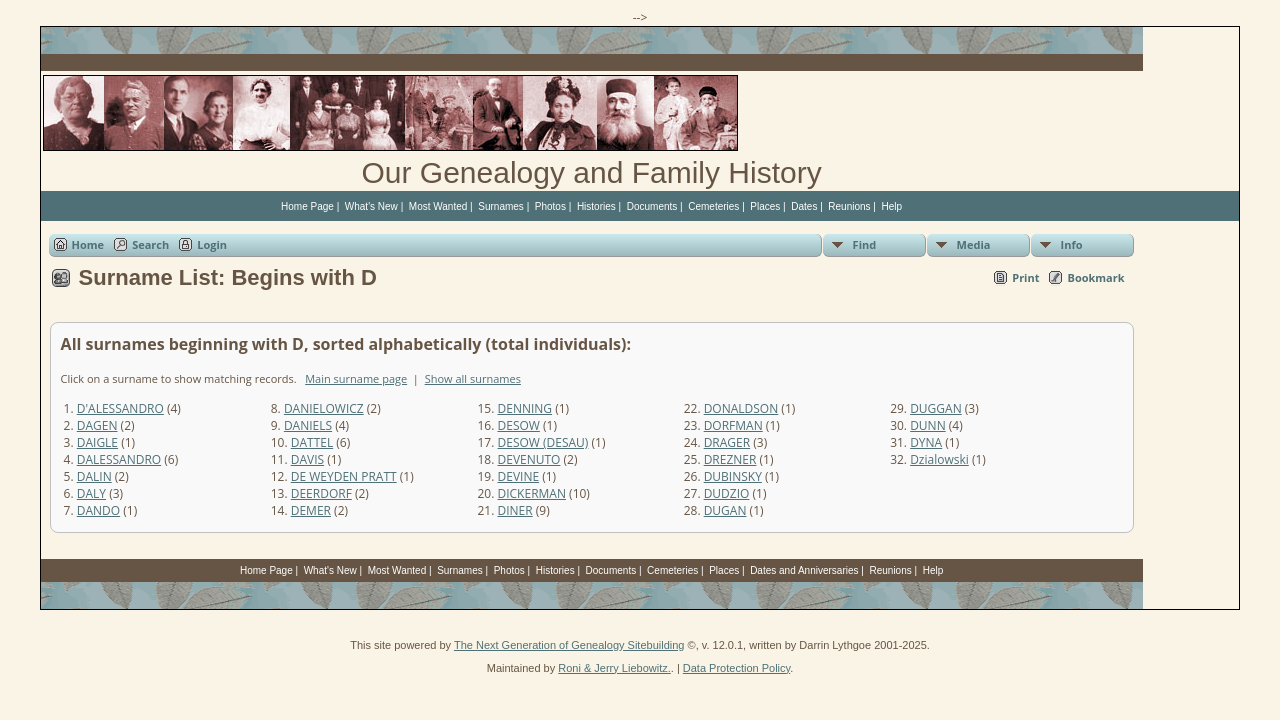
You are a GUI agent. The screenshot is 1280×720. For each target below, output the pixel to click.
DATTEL (312, 442)
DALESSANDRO (119, 459)
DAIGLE (97, 442)
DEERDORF (321, 493)
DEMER (311, 510)
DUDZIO (727, 493)
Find (865, 244)
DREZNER (730, 459)
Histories (596, 206)
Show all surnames (473, 378)
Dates (804, 206)
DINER (515, 510)
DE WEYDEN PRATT (344, 476)
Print (1025, 277)
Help (892, 206)
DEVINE (519, 476)
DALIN (94, 476)
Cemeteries (713, 206)
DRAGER (727, 442)
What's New (371, 206)
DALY (91, 493)
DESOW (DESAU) (543, 442)
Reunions (849, 206)
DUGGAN (936, 408)
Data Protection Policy (736, 668)
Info (1072, 244)
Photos (550, 206)
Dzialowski (939, 459)
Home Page (307, 206)
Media (974, 244)
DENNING (525, 408)
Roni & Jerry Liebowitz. (614, 668)
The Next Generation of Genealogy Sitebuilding (569, 645)
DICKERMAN (532, 493)
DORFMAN (733, 425)
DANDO (98, 510)
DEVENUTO (529, 459)
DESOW (519, 425)
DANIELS (308, 425)
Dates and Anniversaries (804, 570)
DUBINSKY (733, 476)
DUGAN (725, 510)
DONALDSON (741, 408)
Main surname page (356, 378)
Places (765, 206)
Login (212, 244)
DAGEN (97, 425)
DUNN (928, 425)
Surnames (501, 206)
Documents (652, 206)
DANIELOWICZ (324, 408)
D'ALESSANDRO (120, 408)
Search (150, 244)
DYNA (926, 442)
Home (88, 244)
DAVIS (307, 459)
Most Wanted (438, 206)
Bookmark (1095, 277)
